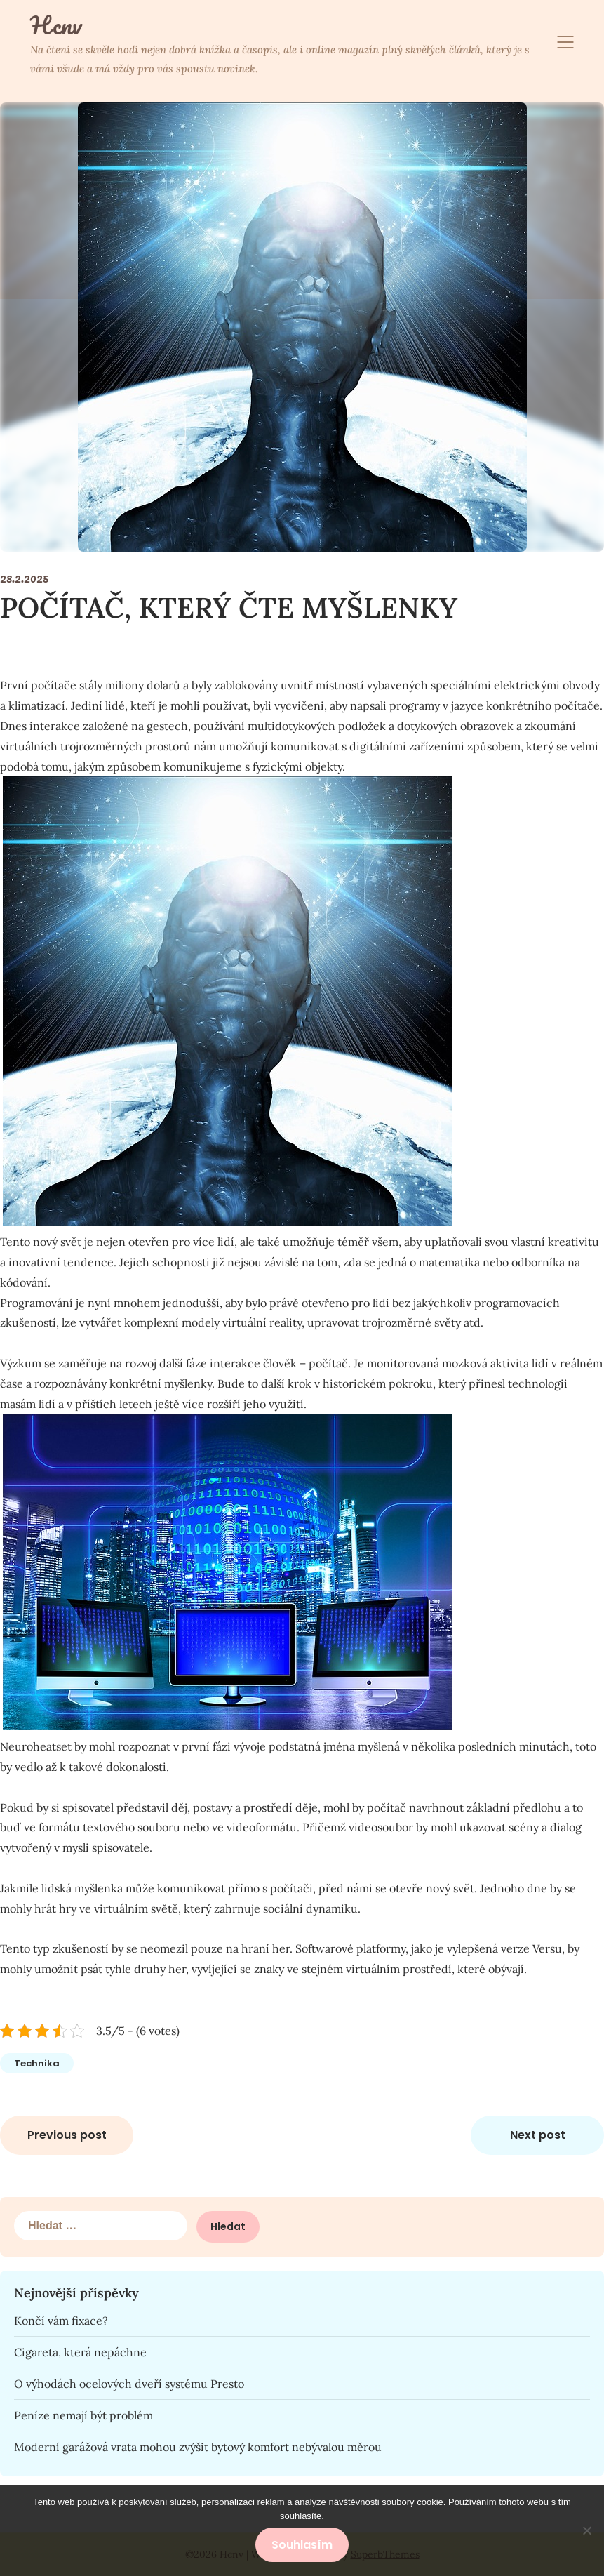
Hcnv (55, 25)
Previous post (67, 2135)
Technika (37, 2063)
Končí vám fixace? (61, 2320)
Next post (537, 2135)
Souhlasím (302, 2545)
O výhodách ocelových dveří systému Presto (129, 2384)
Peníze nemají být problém (83, 2415)
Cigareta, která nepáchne (80, 2352)
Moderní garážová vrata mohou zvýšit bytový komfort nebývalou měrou (198, 2447)
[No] (586, 2530)
